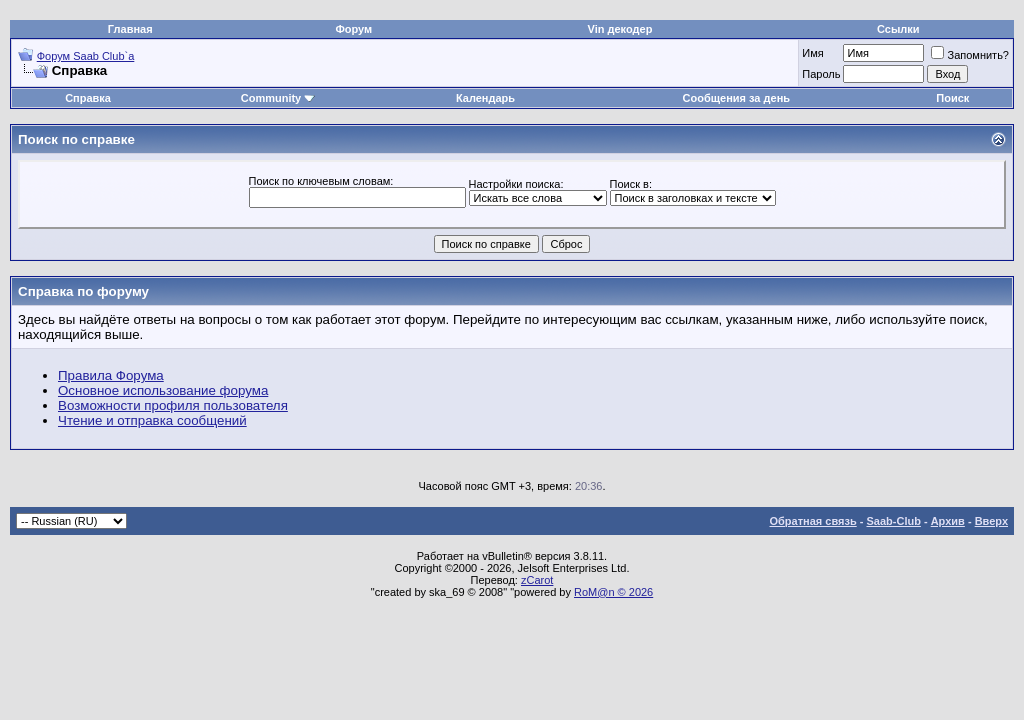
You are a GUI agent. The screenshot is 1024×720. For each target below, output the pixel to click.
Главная (130, 29)
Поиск (952, 98)
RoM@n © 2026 (613, 592)
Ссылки (898, 29)
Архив (948, 521)
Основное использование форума (163, 390)
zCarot (537, 580)
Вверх (991, 521)
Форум (353, 29)
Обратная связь (813, 521)
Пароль (821, 74)
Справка (88, 98)
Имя (812, 53)
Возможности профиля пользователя (173, 405)
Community (278, 98)
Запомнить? (970, 55)
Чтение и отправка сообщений (152, 420)
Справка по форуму (83, 291)
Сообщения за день (736, 98)
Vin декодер (620, 29)
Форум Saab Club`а (86, 56)
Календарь (485, 98)
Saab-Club (893, 521)
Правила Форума (111, 375)
